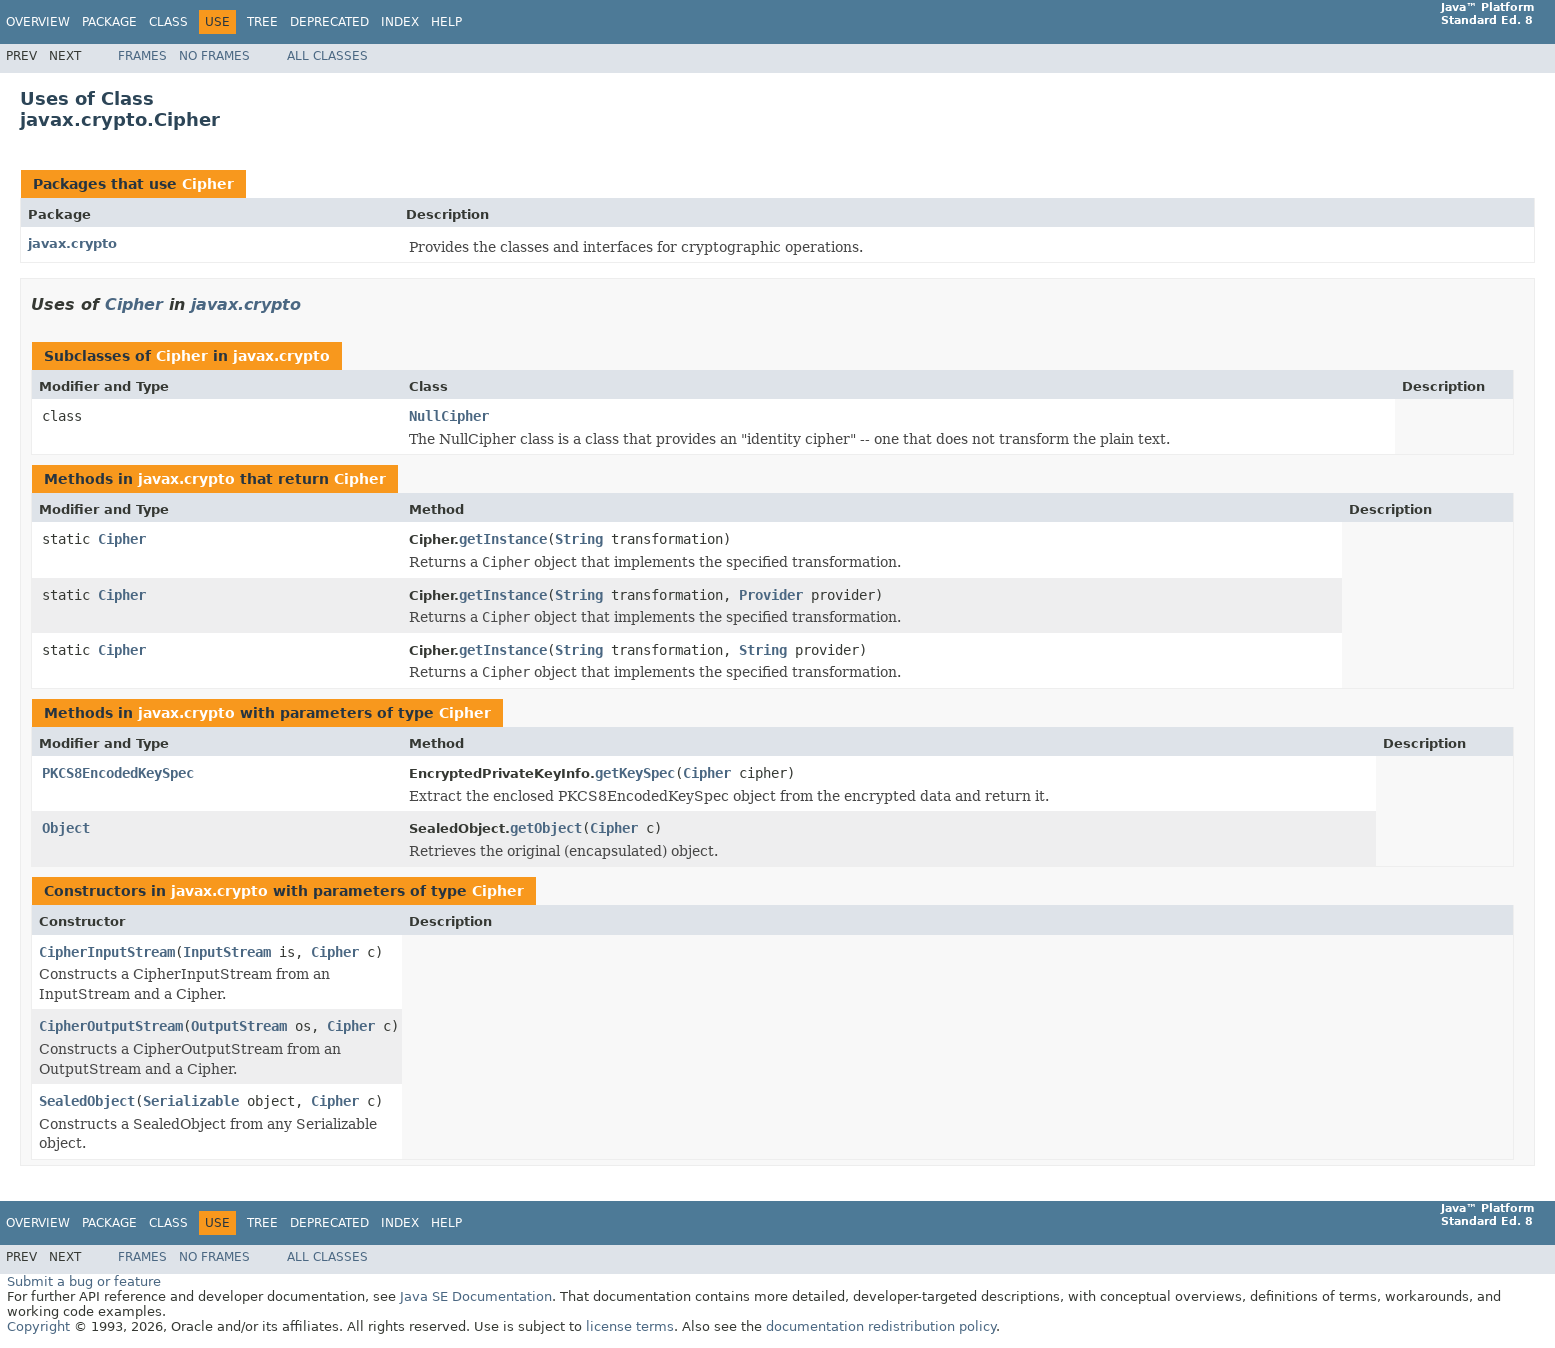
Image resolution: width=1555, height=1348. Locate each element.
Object (66, 828)
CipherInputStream (107, 952)
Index (400, 22)
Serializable (191, 1101)
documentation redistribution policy (881, 1326)
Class (168, 22)
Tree (262, 22)
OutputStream (239, 1026)
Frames (142, 56)
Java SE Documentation (476, 1296)
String (579, 539)
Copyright (38, 1326)
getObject (546, 828)
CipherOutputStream (111, 1026)
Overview (38, 22)
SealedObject (87, 1101)
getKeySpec (635, 773)
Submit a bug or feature (84, 1281)
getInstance (503, 539)
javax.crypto (72, 243)
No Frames (214, 56)
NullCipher (449, 416)
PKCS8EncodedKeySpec (118, 773)
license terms (630, 1326)
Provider (771, 595)
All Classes (327, 56)
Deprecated (329, 22)
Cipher (208, 184)
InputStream (227, 952)
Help (446, 22)
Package (109, 22)
